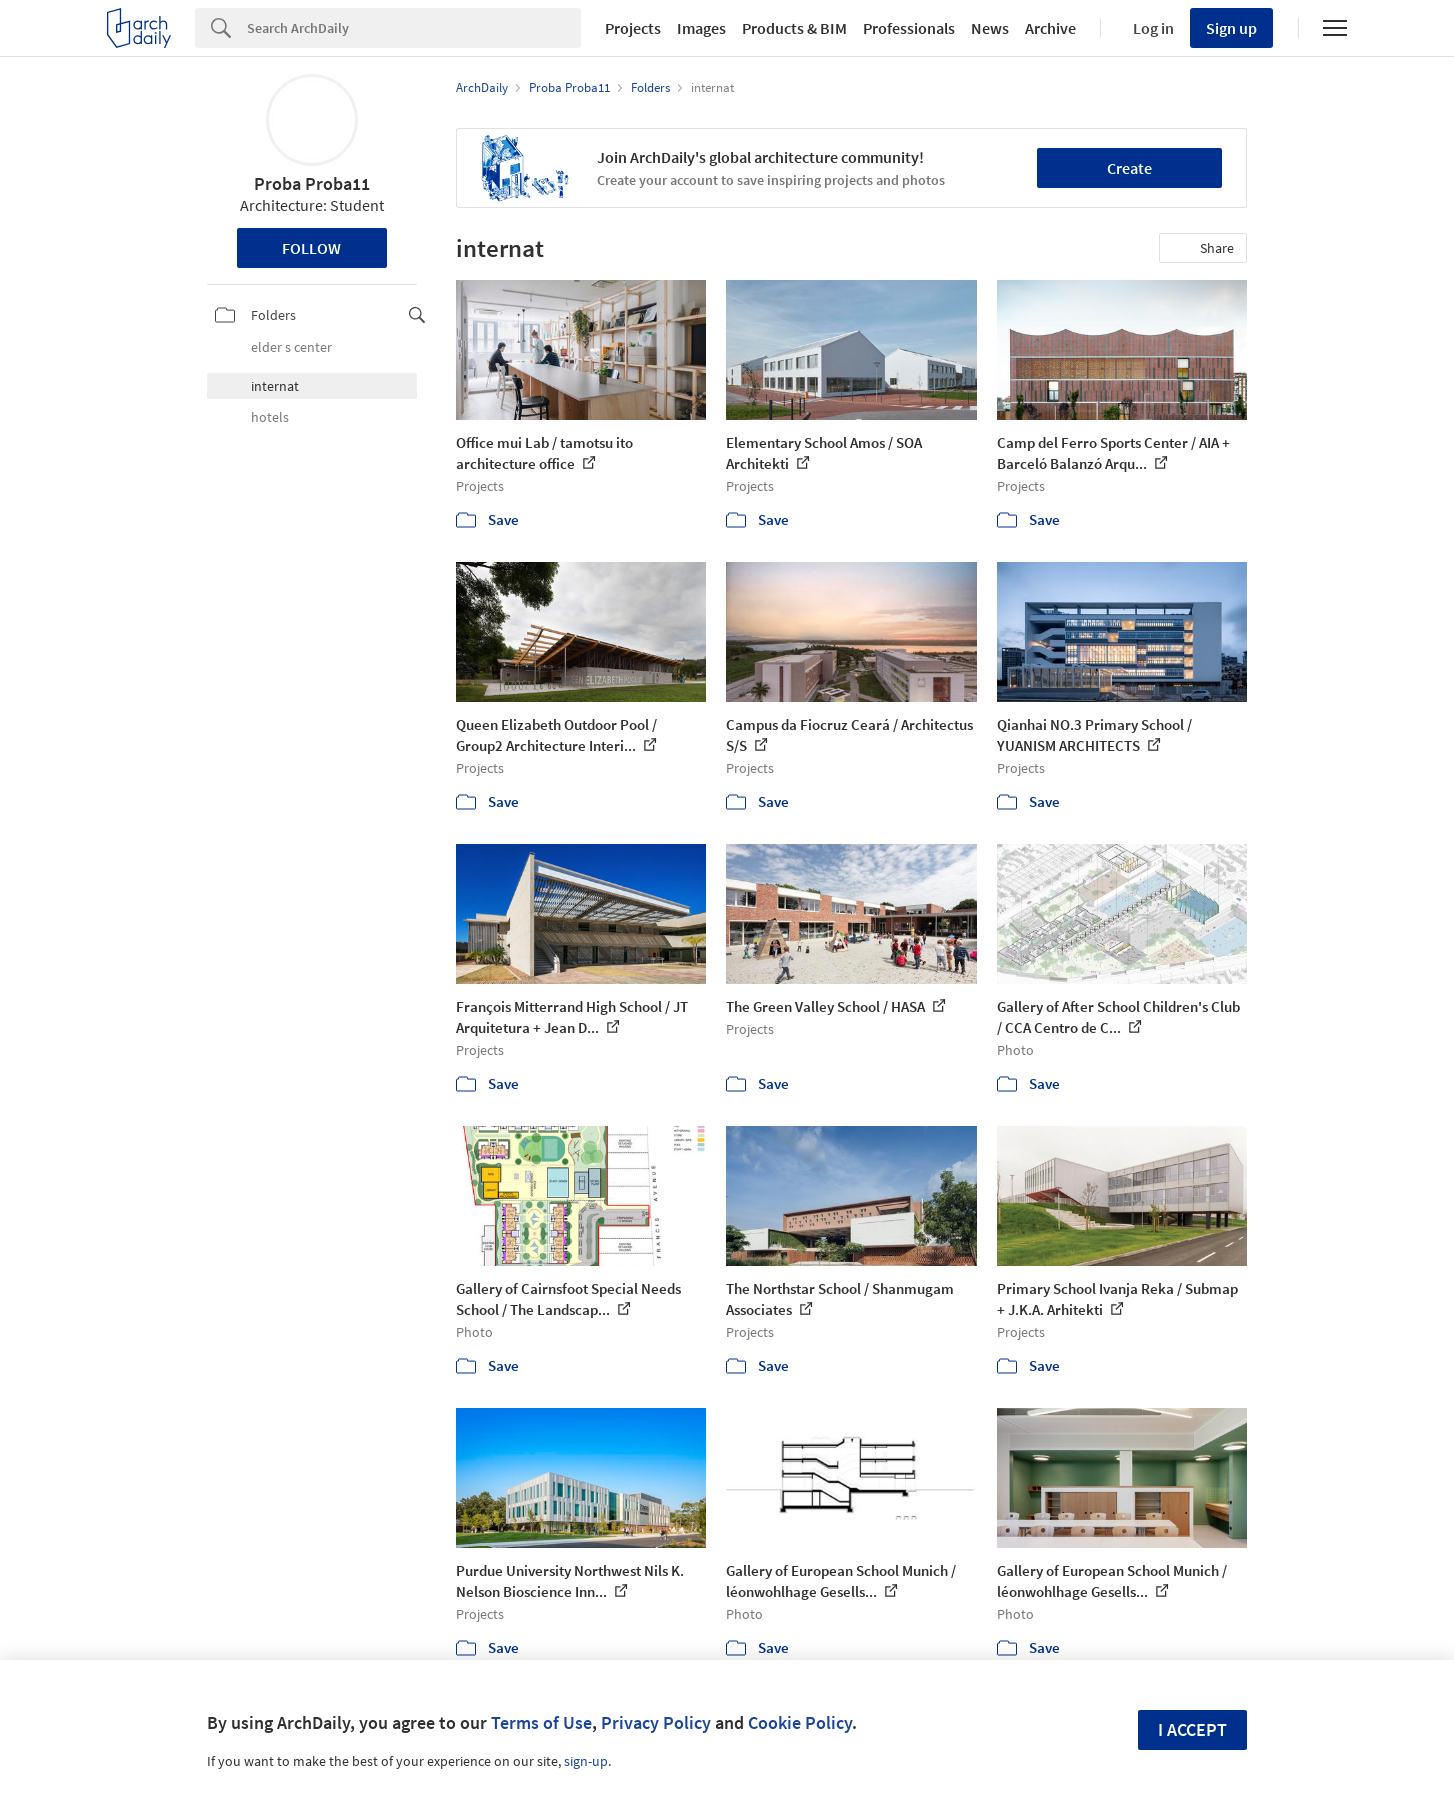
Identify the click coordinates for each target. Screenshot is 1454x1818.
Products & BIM (794, 28)
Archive (1050, 28)
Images (701, 28)
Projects (633, 28)
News (990, 28)
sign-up (586, 1761)
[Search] (414, 28)
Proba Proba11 (312, 183)
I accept (1192, 1729)
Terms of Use (541, 1722)
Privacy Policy (656, 1722)
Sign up (1231, 28)
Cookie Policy (800, 1722)
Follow (311, 248)
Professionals (909, 28)
